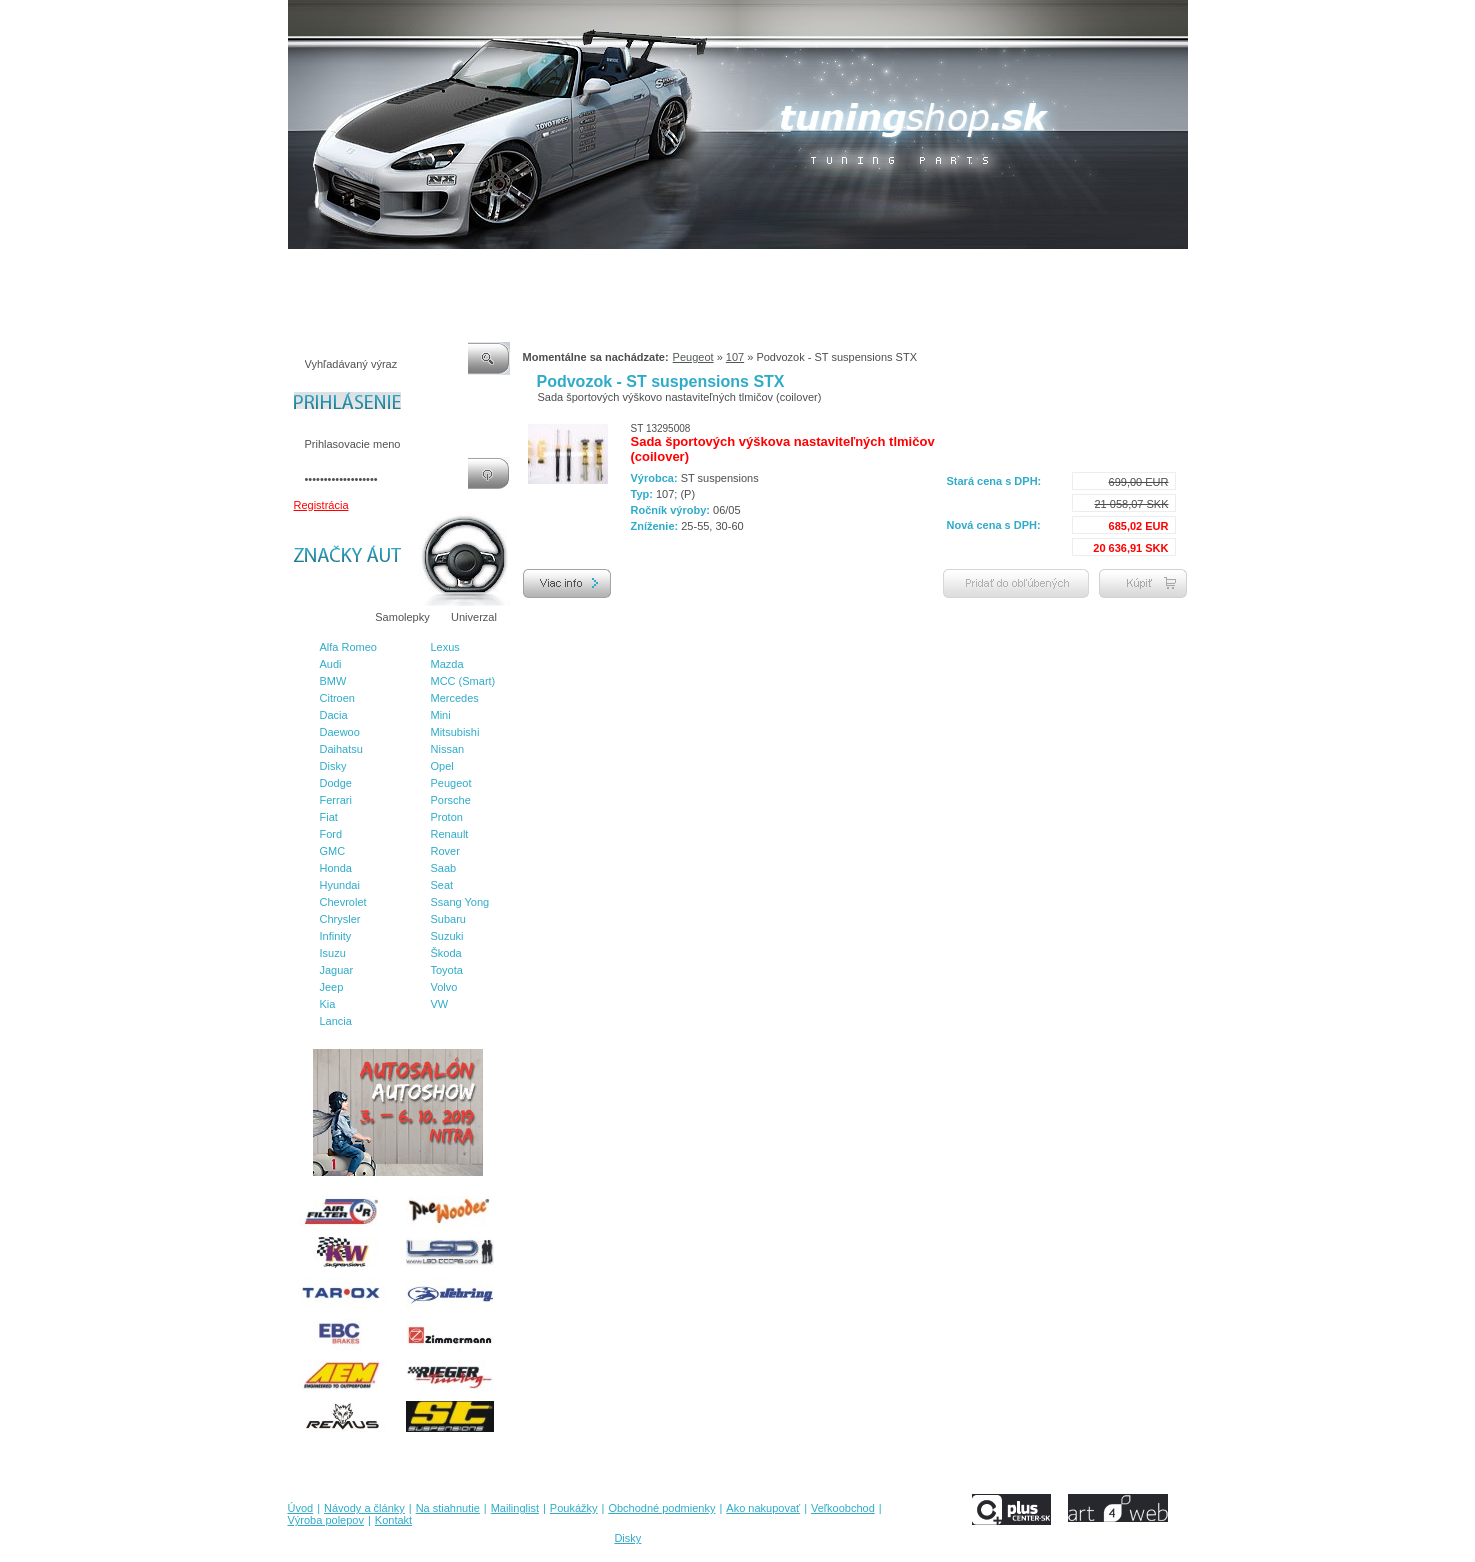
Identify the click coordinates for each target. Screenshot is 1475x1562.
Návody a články (371, 269)
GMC (333, 851)
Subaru (448, 919)
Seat (442, 885)
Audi (331, 664)
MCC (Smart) (463, 681)
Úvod (301, 269)
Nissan (448, 749)
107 (735, 357)
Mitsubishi (455, 732)
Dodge (336, 783)
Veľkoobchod (893, 269)
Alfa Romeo (348, 647)
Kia (328, 1004)
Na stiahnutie (462, 269)
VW (440, 1004)
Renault (450, 834)
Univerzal (474, 617)
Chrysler (340, 919)
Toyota (447, 970)
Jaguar (337, 970)
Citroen (337, 698)
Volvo (444, 987)
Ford (331, 834)
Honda (336, 868)
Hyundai (340, 885)
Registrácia (321, 505)
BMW (333, 681)
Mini (441, 715)
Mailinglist (536, 269)
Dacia (334, 715)
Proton (447, 817)
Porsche (451, 800)
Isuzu (333, 953)
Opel (442, 766)
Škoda (446, 953)
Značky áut (327, 617)
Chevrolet (343, 902)
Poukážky (602, 269)
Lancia (336, 1021)
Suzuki (447, 936)
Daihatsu (341, 749)
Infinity (336, 936)
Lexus (445, 647)
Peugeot (451, 783)
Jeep (332, 987)
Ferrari (336, 800)
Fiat (329, 817)
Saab (444, 868)
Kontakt (1055, 269)
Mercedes (455, 698)
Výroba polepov (981, 269)
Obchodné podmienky (697, 269)
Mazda (447, 664)
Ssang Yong (460, 902)
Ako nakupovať (806, 269)
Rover (445, 851)
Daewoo (340, 732)
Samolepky (402, 617)
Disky (333, 766)
